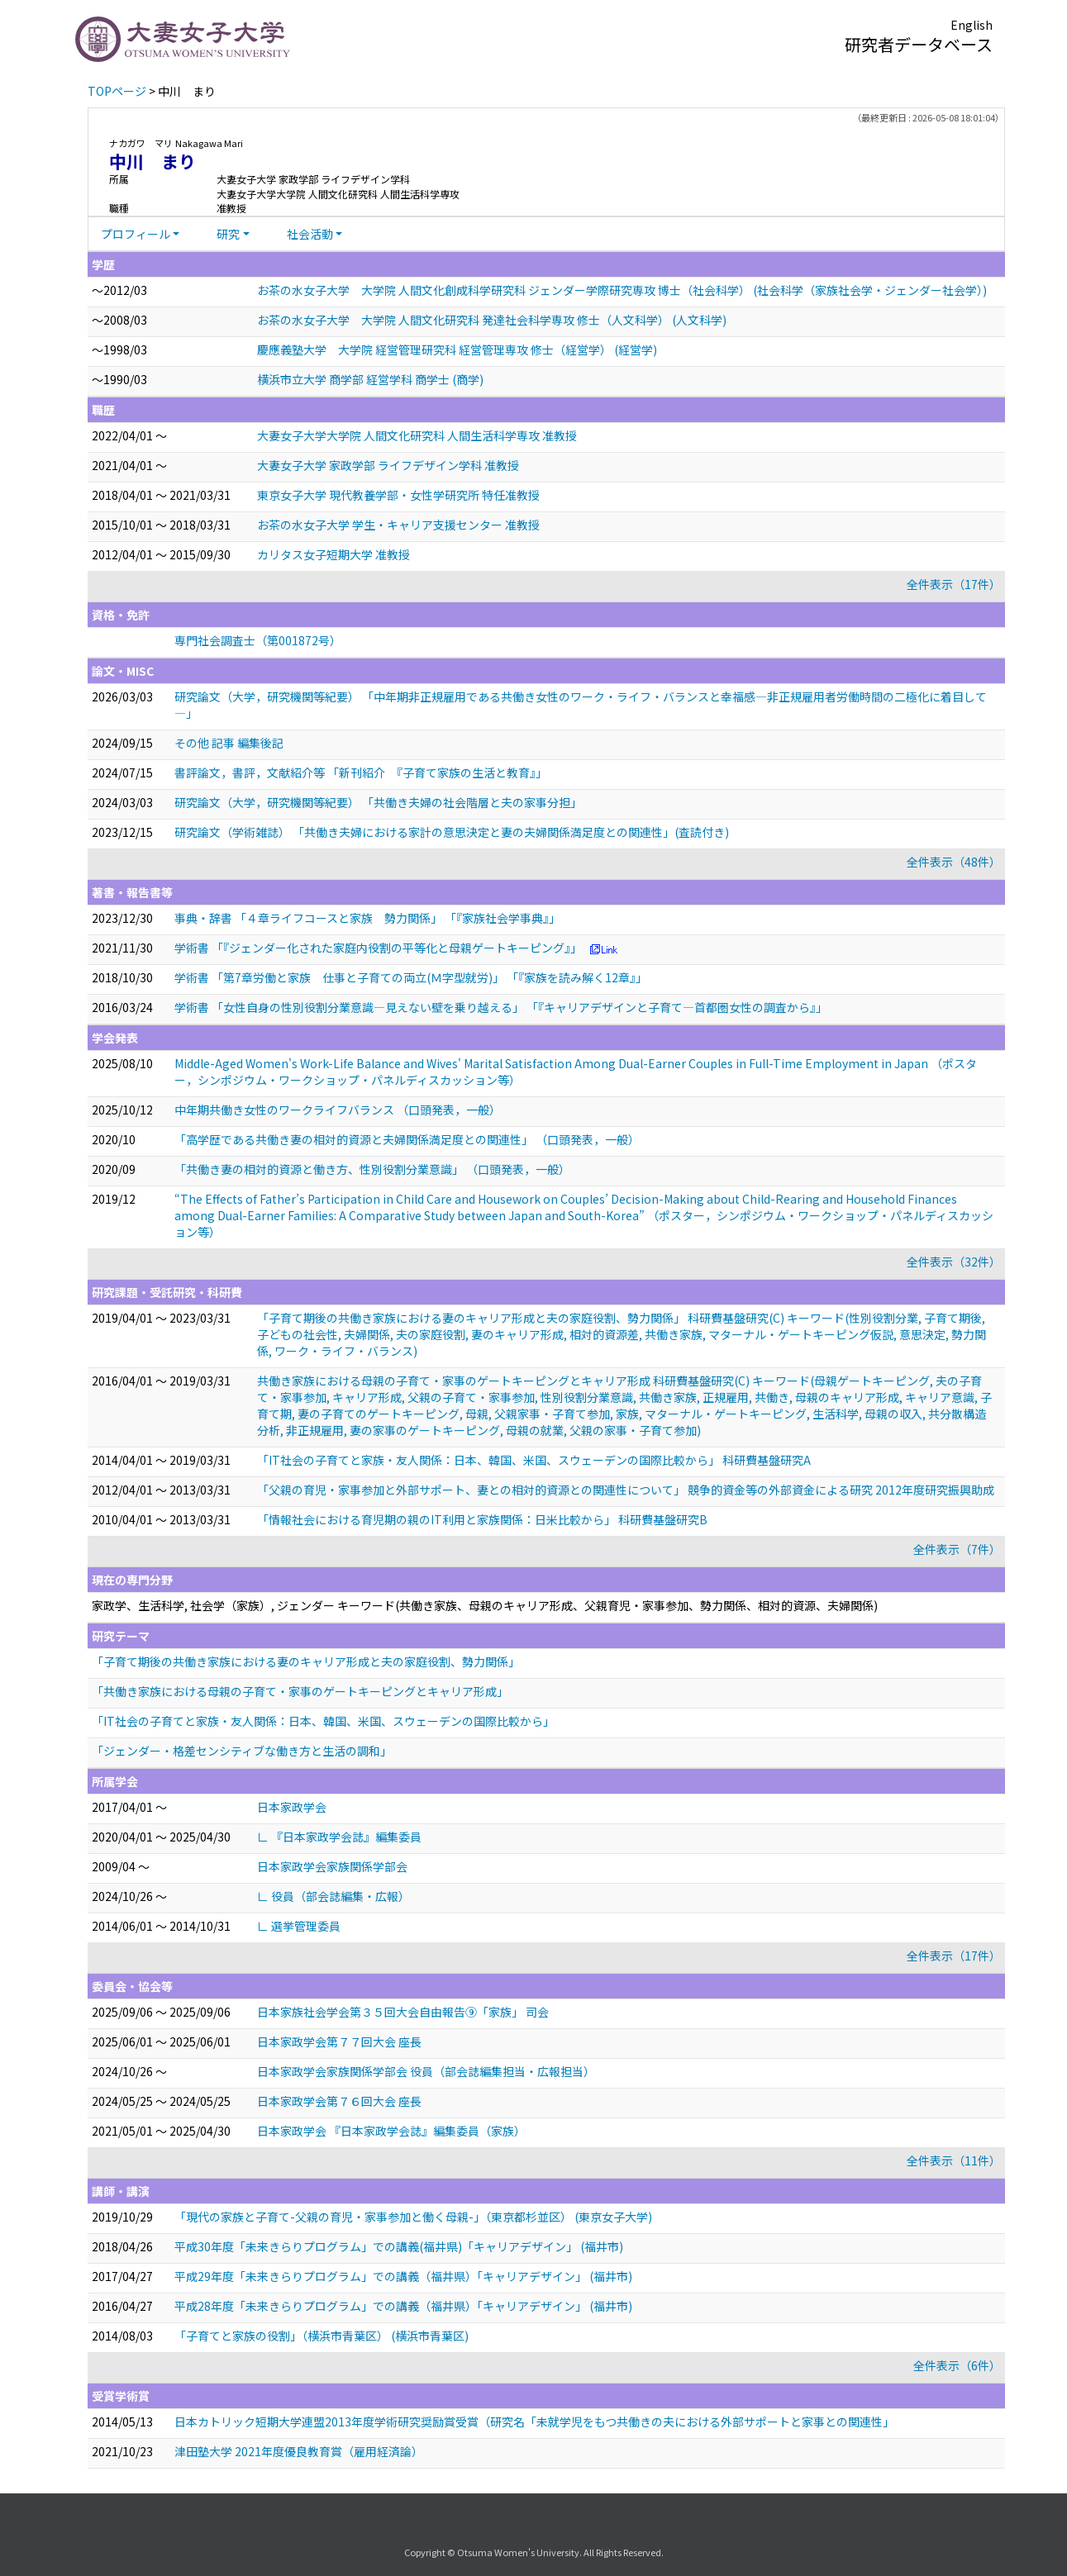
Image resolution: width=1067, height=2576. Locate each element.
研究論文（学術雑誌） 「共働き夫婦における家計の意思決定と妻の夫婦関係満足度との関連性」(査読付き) (451, 832)
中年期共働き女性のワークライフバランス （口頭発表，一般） (337, 1109)
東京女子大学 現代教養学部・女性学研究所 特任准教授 (398, 495)
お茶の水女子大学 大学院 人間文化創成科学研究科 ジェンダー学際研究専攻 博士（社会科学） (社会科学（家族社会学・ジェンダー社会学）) (622, 290)
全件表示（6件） (957, 2365)
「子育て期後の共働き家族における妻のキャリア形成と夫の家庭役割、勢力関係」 (306, 1661)
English (971, 25)
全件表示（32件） (954, 1261)
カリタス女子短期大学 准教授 (333, 554)
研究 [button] (228, 234)
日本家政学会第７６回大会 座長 (339, 2101)
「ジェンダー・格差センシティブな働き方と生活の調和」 (242, 1750)
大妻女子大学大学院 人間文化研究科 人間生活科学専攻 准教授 (417, 435)
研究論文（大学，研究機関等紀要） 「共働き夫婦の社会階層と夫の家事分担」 (378, 802)
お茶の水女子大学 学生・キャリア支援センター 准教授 (398, 524)
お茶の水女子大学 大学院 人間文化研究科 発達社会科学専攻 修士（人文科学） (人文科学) (491, 319)
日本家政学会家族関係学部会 (332, 1866)
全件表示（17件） (954, 584)
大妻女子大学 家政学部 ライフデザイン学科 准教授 (388, 465)
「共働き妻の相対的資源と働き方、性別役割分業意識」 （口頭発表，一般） (372, 1169)
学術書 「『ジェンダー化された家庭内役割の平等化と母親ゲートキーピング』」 (378, 947)
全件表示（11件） (954, 2160)
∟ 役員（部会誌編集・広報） (333, 1896)
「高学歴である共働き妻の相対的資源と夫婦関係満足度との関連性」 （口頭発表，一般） (407, 1139)
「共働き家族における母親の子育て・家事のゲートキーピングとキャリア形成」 (300, 1691)
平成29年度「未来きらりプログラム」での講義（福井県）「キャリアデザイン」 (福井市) (403, 2276)
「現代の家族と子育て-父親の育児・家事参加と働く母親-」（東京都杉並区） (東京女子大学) (413, 2216)
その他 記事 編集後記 (228, 742)
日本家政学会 (291, 1807)
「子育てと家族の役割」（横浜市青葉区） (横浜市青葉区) (321, 2335)
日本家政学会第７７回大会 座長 (339, 2041)
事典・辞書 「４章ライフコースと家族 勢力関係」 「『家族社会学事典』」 (367, 918)
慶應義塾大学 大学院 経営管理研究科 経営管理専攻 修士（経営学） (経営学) (457, 349)
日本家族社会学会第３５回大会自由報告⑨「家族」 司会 (403, 2011)
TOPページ (117, 91)
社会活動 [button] (310, 234)
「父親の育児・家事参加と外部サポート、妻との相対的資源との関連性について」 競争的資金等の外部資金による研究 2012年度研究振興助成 (625, 1489)
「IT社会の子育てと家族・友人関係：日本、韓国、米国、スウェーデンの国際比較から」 (323, 1721)
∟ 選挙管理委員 (299, 1926)
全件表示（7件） (957, 1549)
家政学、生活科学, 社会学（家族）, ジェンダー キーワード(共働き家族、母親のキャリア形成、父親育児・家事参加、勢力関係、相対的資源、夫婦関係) (485, 1605)
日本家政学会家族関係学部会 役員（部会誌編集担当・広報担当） (426, 2071)
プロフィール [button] (135, 234)
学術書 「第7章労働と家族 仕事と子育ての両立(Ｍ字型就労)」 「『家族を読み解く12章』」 (410, 977)
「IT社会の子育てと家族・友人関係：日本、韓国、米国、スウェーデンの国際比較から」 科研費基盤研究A (534, 1460)
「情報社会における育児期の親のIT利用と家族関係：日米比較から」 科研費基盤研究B (482, 1519)
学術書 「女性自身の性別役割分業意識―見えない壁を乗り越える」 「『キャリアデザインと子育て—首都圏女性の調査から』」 (500, 1007)
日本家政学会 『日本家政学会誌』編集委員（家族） (391, 2130)
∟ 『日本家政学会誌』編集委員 (339, 1836)
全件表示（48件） (954, 861)
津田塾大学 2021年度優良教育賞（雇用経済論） (298, 2451)
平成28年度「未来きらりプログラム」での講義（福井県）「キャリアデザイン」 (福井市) (403, 2306)
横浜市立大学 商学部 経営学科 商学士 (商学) (370, 379)
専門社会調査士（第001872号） (257, 640)
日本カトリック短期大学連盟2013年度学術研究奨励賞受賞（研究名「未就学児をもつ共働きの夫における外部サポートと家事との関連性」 (534, 2421)
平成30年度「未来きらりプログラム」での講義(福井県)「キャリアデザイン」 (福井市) (398, 2246)
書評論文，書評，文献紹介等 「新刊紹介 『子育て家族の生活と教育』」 (360, 772)
